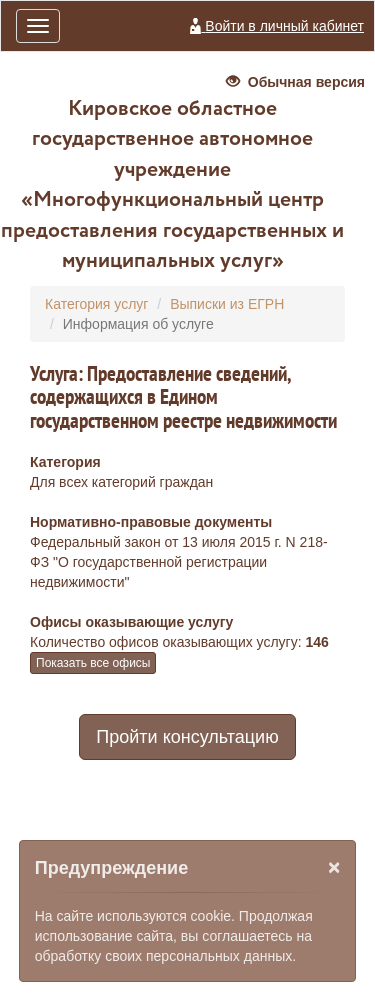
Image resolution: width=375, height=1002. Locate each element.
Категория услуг (96, 304)
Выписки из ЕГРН (227, 304)
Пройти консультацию (187, 737)
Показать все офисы (93, 663)
